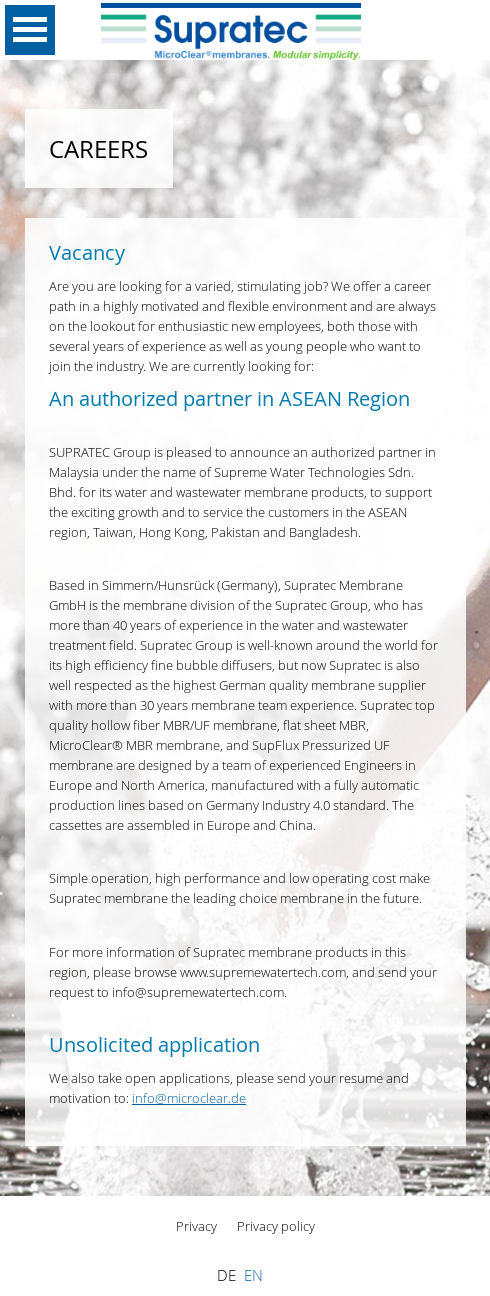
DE (226, 1275)
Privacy (196, 1226)
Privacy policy (276, 1226)
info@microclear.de (189, 1098)
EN (253, 1275)
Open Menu (30, 30)
